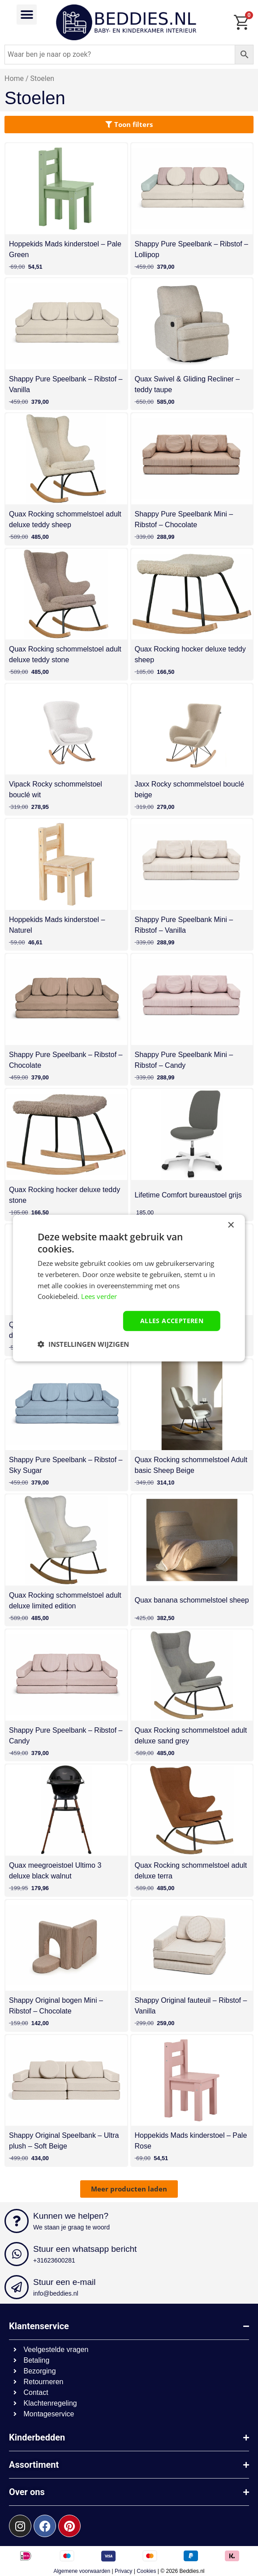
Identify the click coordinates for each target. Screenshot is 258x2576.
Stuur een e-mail (64, 2282)
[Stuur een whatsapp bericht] (16, 2254)
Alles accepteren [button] (171, 1320)
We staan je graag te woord (71, 2227)
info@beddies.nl (55, 2293)
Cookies (146, 2571)
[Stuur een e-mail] (16, 2287)
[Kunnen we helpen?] (16, 2221)
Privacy (123, 2571)
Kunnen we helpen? (70, 2216)
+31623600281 (54, 2260)
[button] (27, 14)
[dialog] (129, 1287)
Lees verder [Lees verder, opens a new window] (99, 1296)
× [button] (230, 1225)
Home (14, 78)
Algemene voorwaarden (81, 2571)
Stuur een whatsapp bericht (85, 2249)
